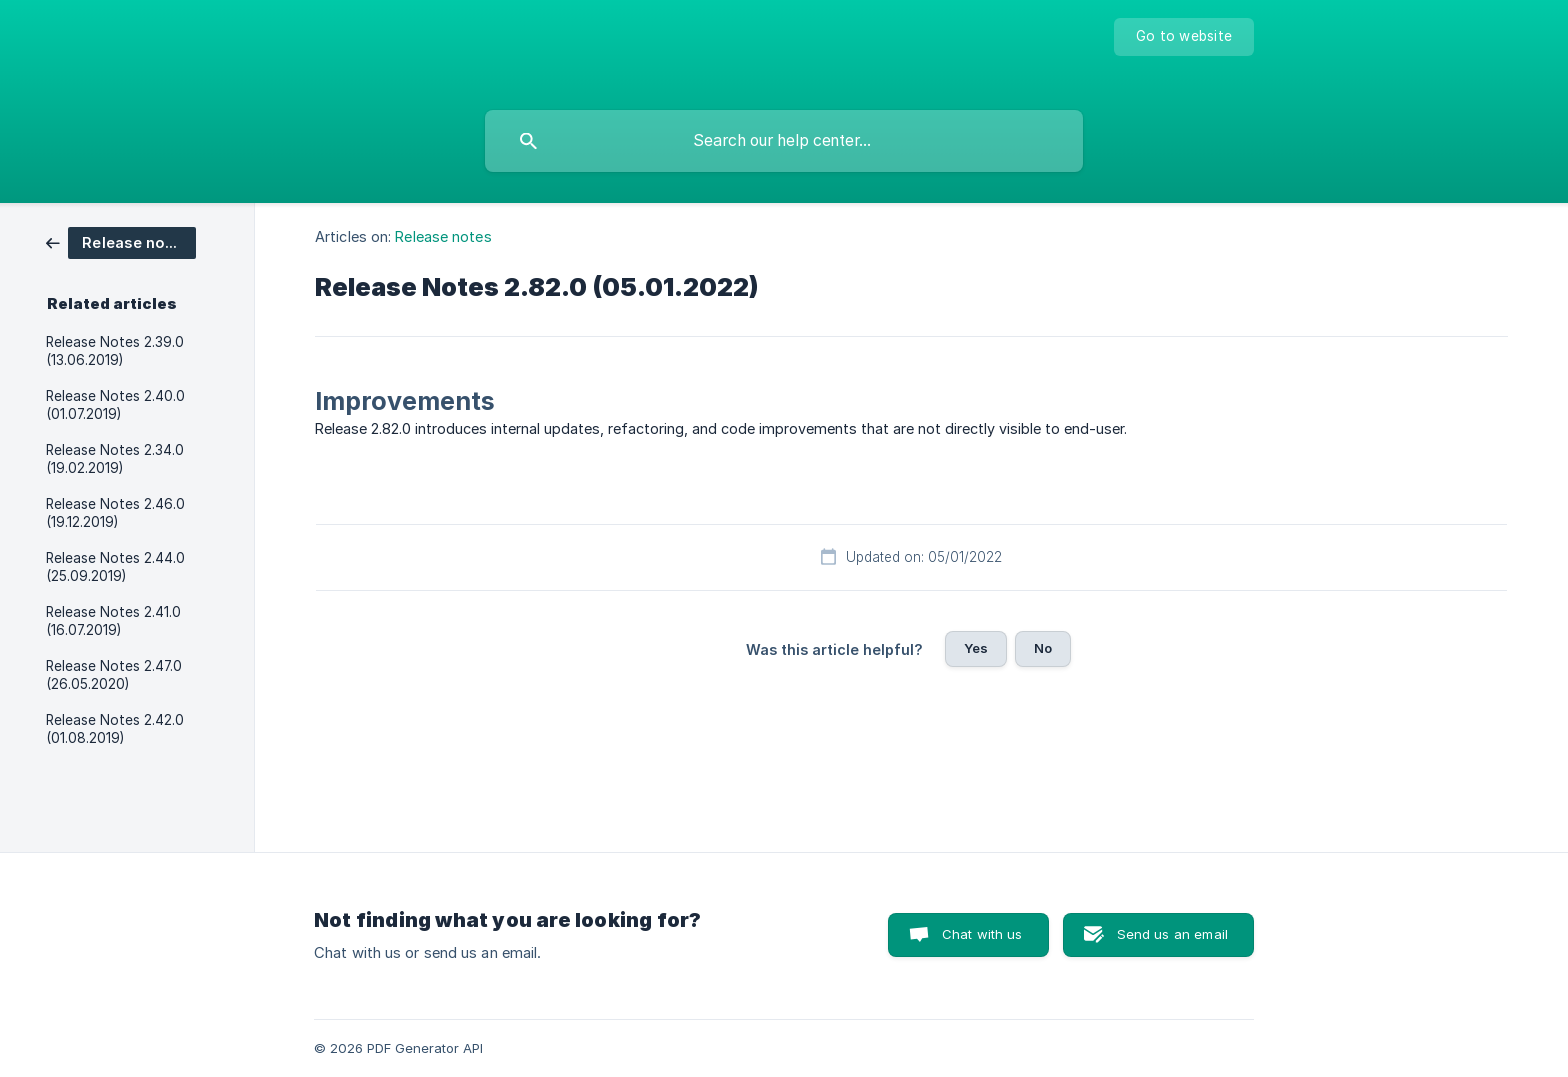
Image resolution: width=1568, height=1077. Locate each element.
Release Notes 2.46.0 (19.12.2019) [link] (115, 513)
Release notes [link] (443, 236)
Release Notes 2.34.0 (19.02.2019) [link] (115, 459)
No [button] (1043, 648)
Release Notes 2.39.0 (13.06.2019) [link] (115, 351)
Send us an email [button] (1172, 934)
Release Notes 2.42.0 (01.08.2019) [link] (115, 729)
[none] (1184, 37)
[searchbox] (784, 141)
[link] (121, 241)
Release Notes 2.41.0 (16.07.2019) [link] (113, 621)
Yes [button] (976, 648)
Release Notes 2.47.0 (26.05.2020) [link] (114, 675)
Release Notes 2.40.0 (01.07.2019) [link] (115, 405)
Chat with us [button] (982, 934)
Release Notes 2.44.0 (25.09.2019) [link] (115, 567)
